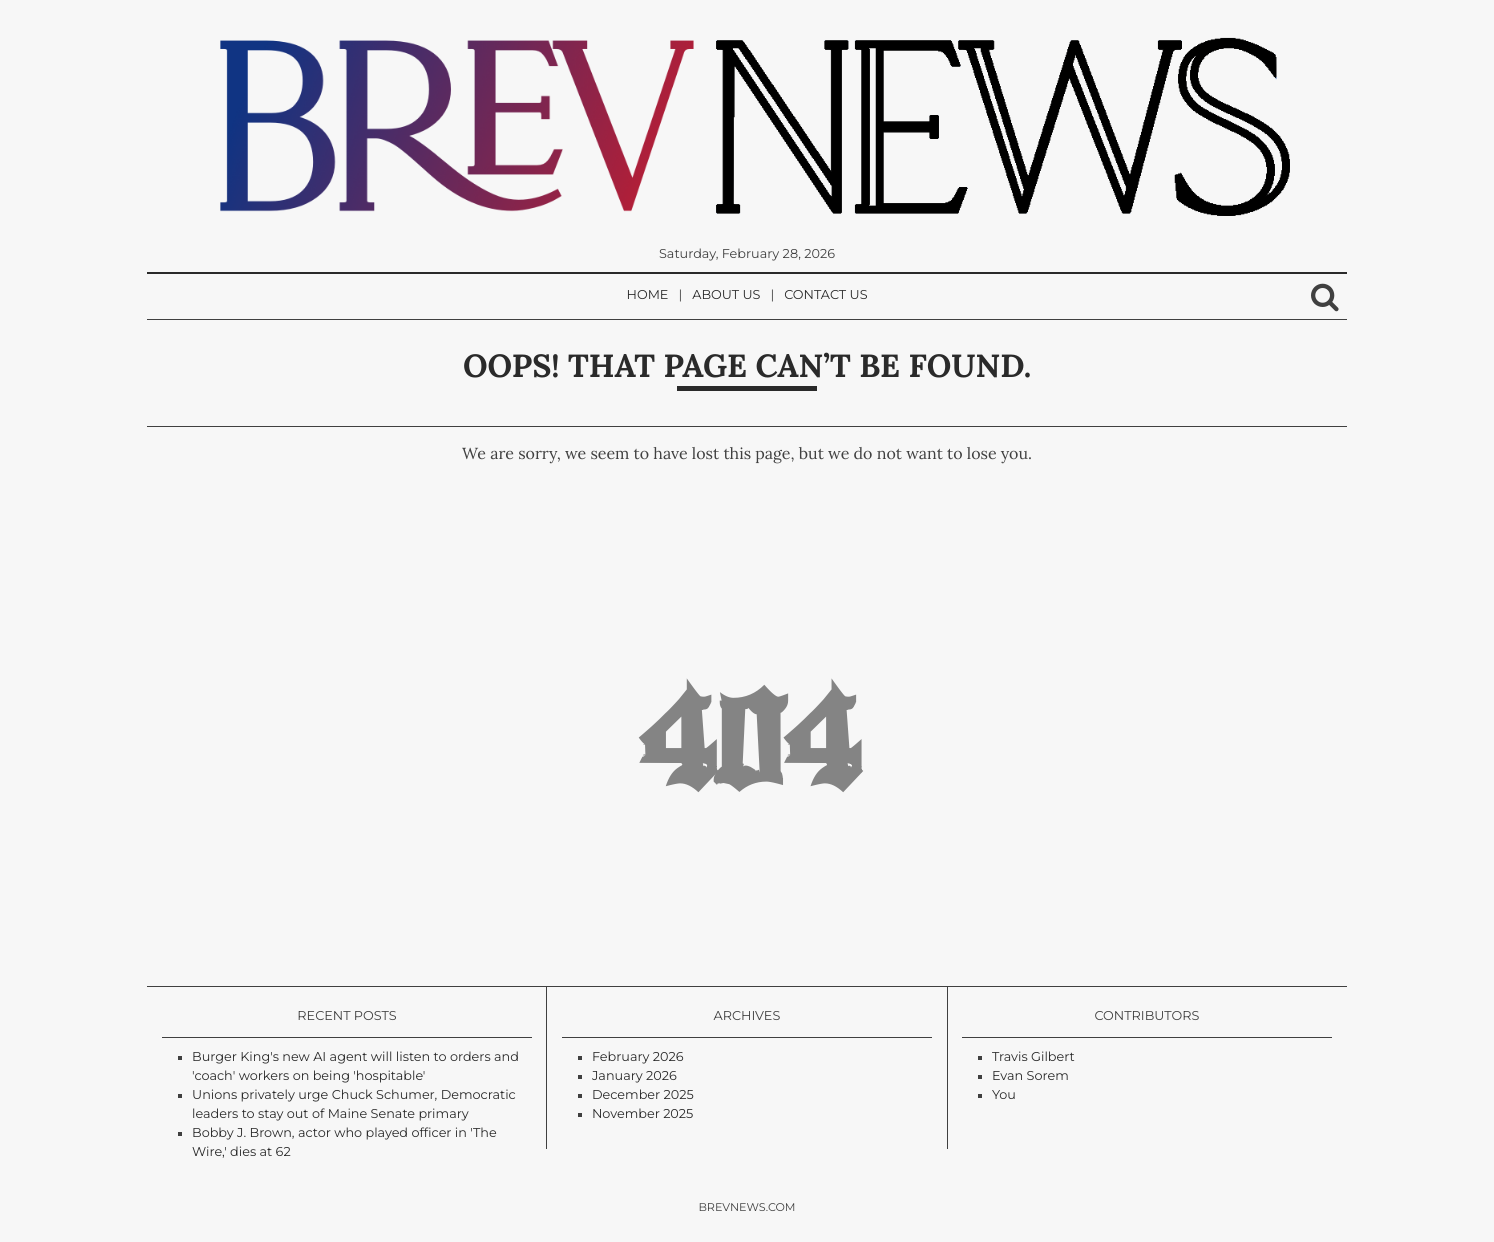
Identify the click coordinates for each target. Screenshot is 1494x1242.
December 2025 (643, 1095)
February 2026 (638, 1057)
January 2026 (634, 1076)
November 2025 (642, 1114)
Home (648, 295)
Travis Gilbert (1033, 1057)
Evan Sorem (1030, 1076)
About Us (726, 295)
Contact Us (825, 295)
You (1004, 1095)
